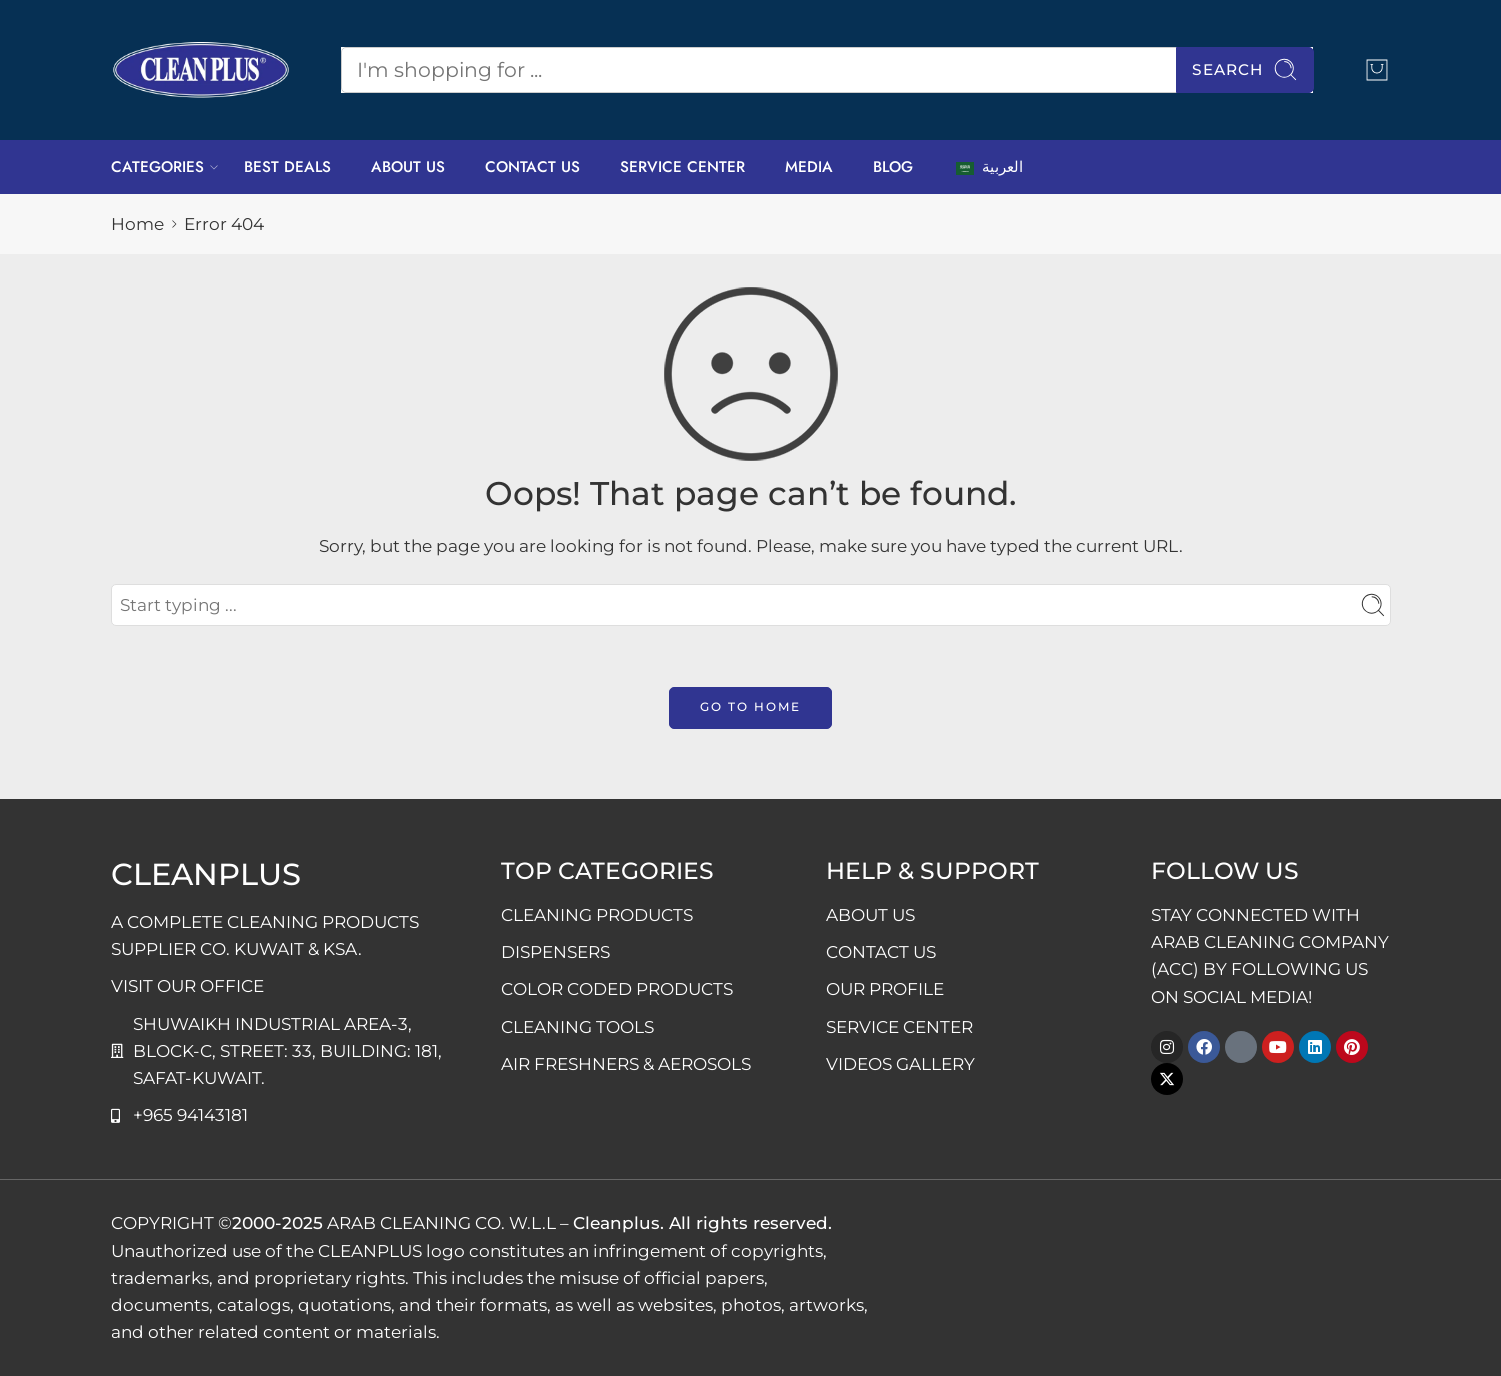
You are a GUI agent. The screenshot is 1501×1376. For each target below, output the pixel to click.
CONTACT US (532, 167)
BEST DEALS (287, 167)
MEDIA (809, 167)
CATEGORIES (157, 167)
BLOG (893, 167)
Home (137, 224)
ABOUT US (408, 167)
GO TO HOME (750, 706)
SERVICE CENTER (682, 167)
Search (1245, 69)
